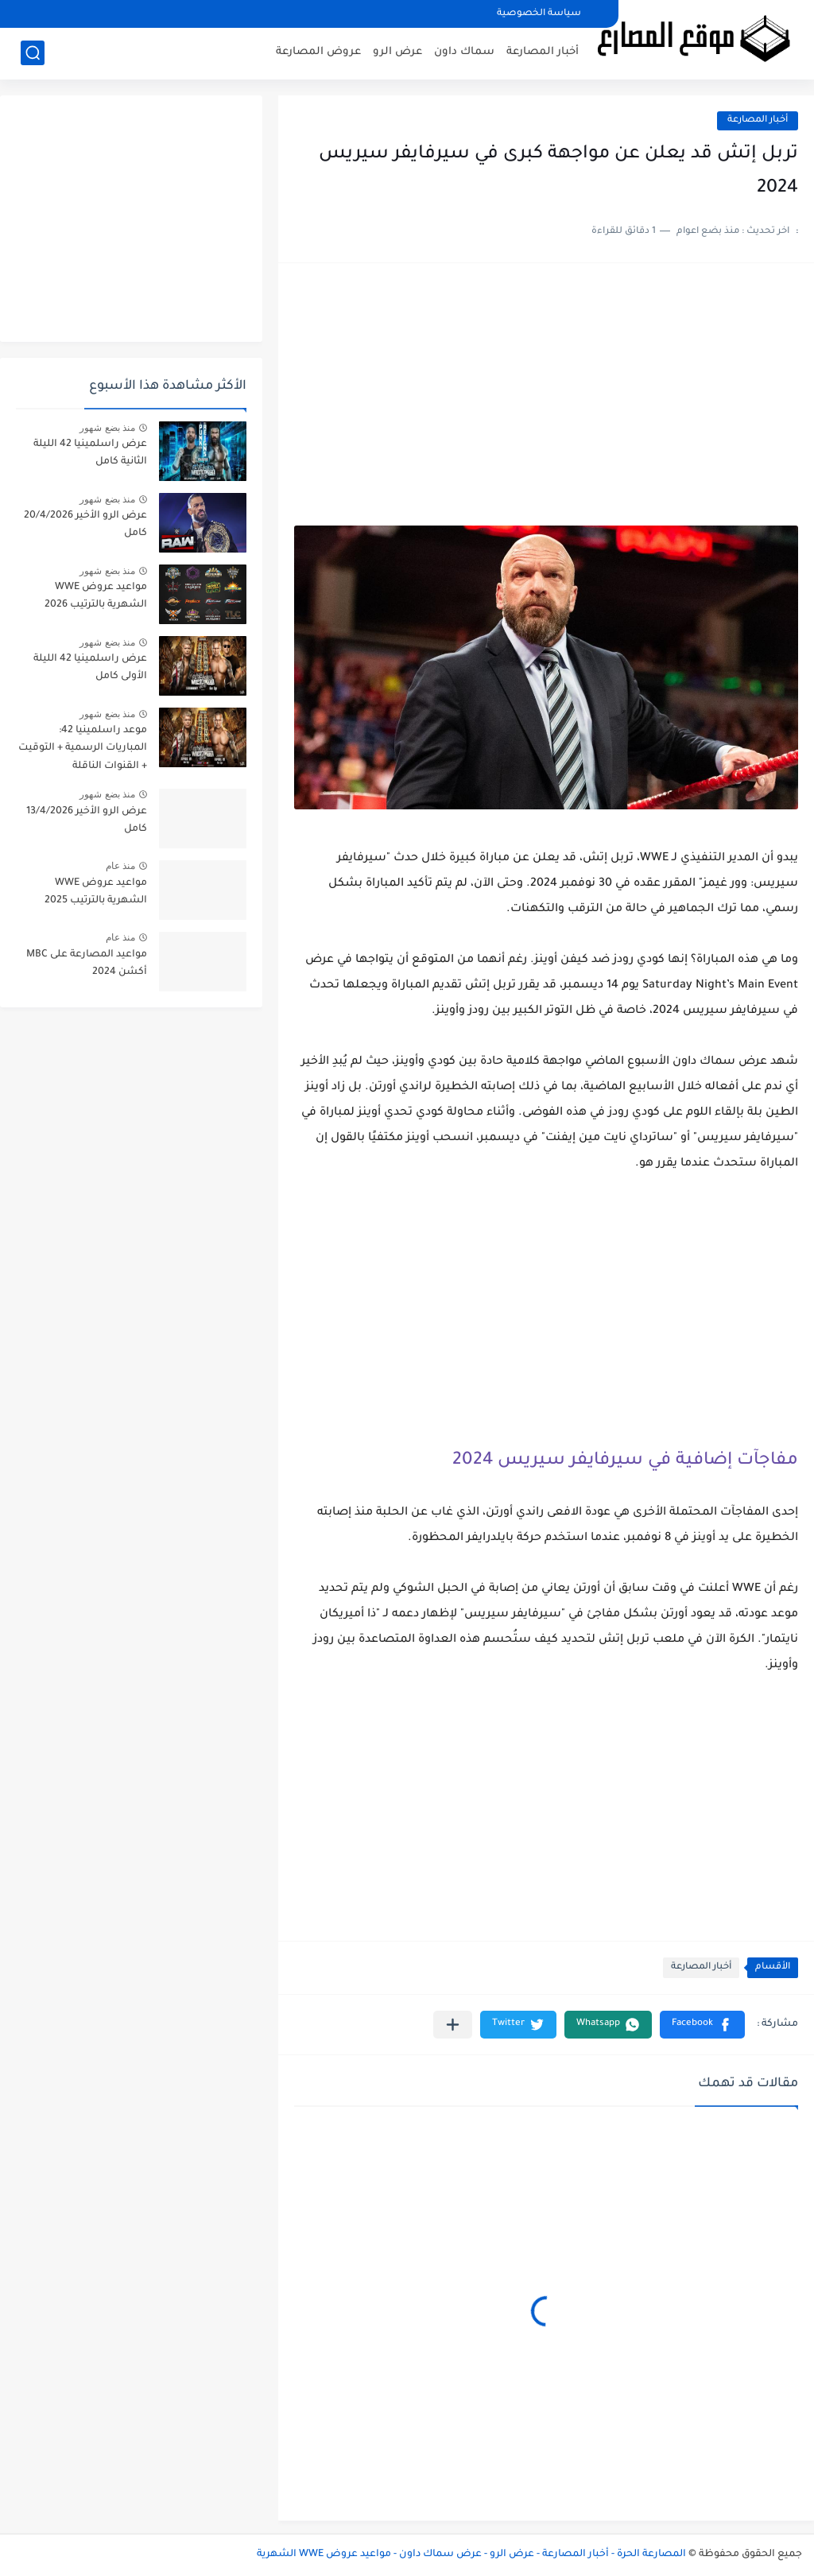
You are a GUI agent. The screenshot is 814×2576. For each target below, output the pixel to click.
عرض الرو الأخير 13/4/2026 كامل (86, 820)
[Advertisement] (546, 402)
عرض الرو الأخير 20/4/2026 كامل (85, 524)
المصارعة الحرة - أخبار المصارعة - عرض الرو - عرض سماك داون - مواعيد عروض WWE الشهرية (471, 2554)
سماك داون (464, 52)
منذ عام (120, 865)
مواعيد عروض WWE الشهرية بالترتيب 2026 (96, 596)
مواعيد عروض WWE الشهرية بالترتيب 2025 (96, 892)
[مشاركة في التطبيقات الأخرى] (452, 2025)
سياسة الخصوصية (539, 14)
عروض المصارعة (318, 52)
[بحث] (33, 53)
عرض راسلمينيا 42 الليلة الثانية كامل (90, 453)
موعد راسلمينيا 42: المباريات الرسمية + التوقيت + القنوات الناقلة (82, 748)
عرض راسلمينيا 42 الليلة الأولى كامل (90, 668)
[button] (702, 2025)
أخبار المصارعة (542, 52)
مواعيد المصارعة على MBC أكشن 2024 (86, 963)
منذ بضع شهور (107, 427)
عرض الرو (397, 52)
